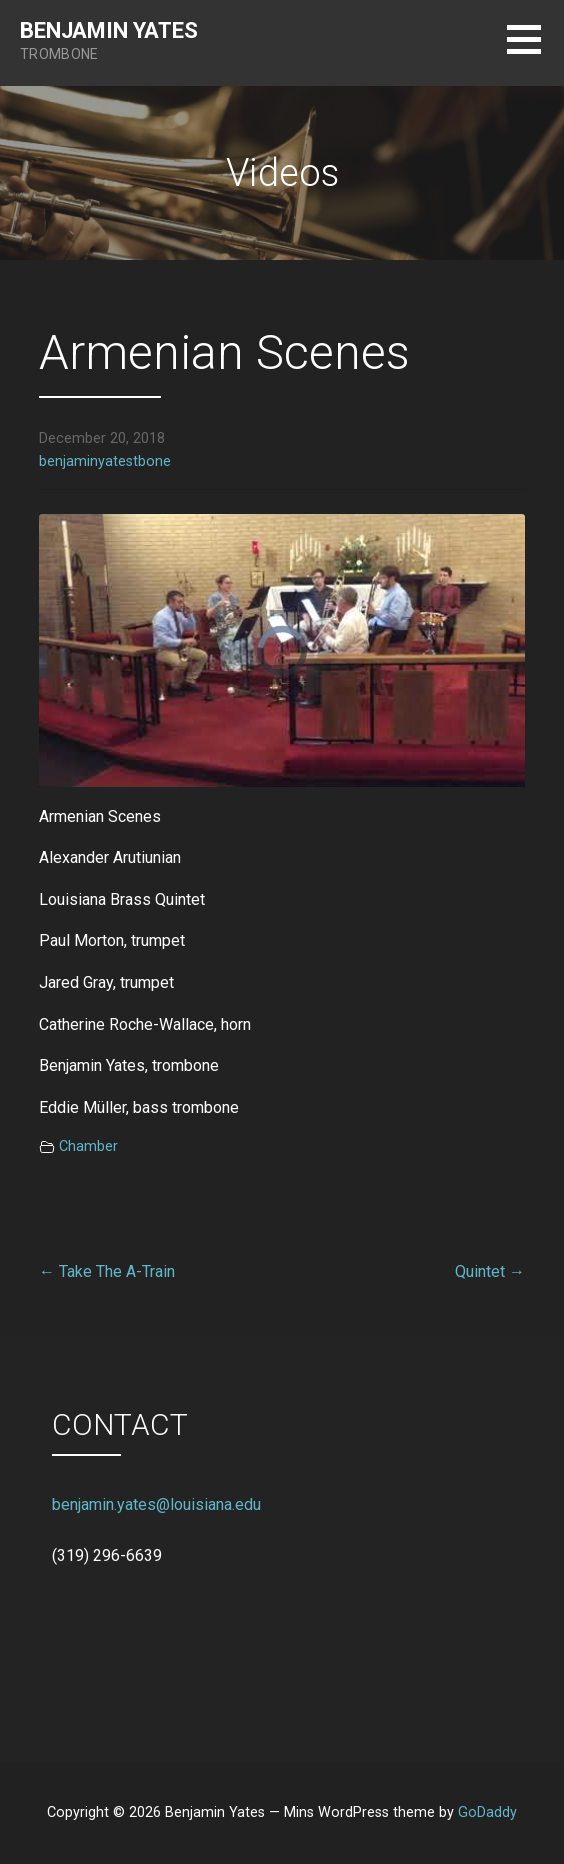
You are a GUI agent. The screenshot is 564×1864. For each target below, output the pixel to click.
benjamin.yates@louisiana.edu (156, 1504)
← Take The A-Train (107, 1271)
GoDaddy (487, 1812)
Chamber (88, 1146)
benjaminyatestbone (105, 461)
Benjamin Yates (109, 30)
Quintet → (490, 1271)
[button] (535, 51)
